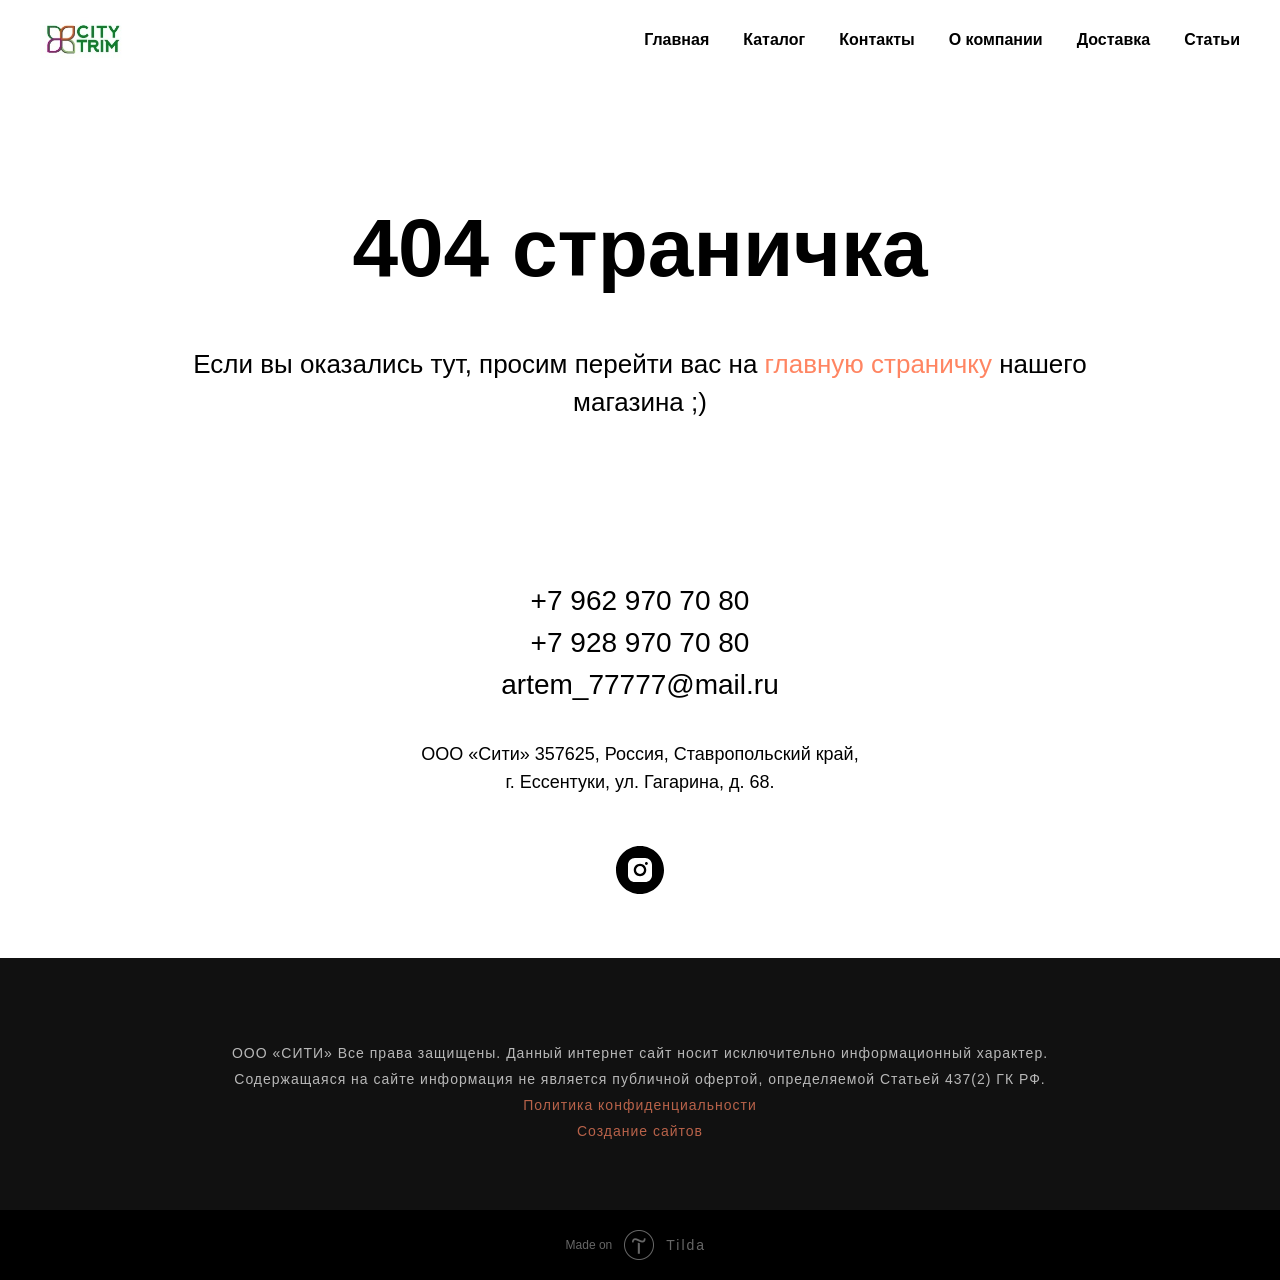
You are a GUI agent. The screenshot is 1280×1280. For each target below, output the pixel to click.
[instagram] (640, 870)
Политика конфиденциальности (640, 1105)
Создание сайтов (640, 1131)
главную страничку (878, 364)
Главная (676, 39)
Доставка (1114, 39)
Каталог (774, 39)
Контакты (876, 39)
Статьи (1212, 39)
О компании (996, 39)
